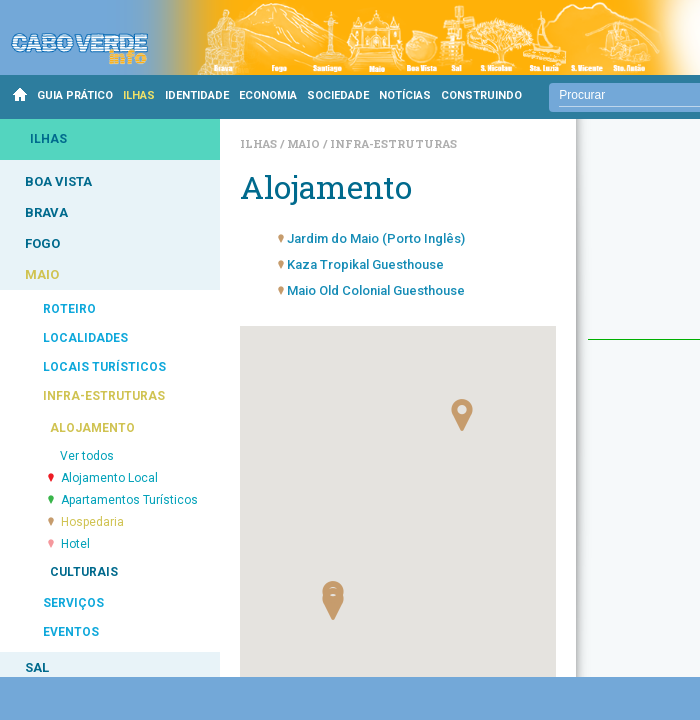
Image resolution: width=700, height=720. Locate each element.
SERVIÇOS (73, 603)
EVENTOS (71, 632)
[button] (462, 415)
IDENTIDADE (197, 95)
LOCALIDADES (85, 338)
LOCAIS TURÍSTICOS (104, 367)
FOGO (42, 243)
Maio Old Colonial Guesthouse (376, 290)
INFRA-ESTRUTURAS (104, 396)
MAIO (42, 274)
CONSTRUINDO (481, 95)
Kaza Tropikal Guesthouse (365, 264)
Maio (305, 143)
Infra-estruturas (393, 143)
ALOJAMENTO (92, 428)
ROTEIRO (69, 309)
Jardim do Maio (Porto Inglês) (376, 238)
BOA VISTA (58, 181)
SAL (37, 667)
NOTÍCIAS (405, 95)
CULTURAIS (84, 572)
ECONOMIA (268, 95)
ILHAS (139, 95)
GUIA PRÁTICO (75, 95)
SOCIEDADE (338, 95)
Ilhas (260, 143)
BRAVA (46, 212)
